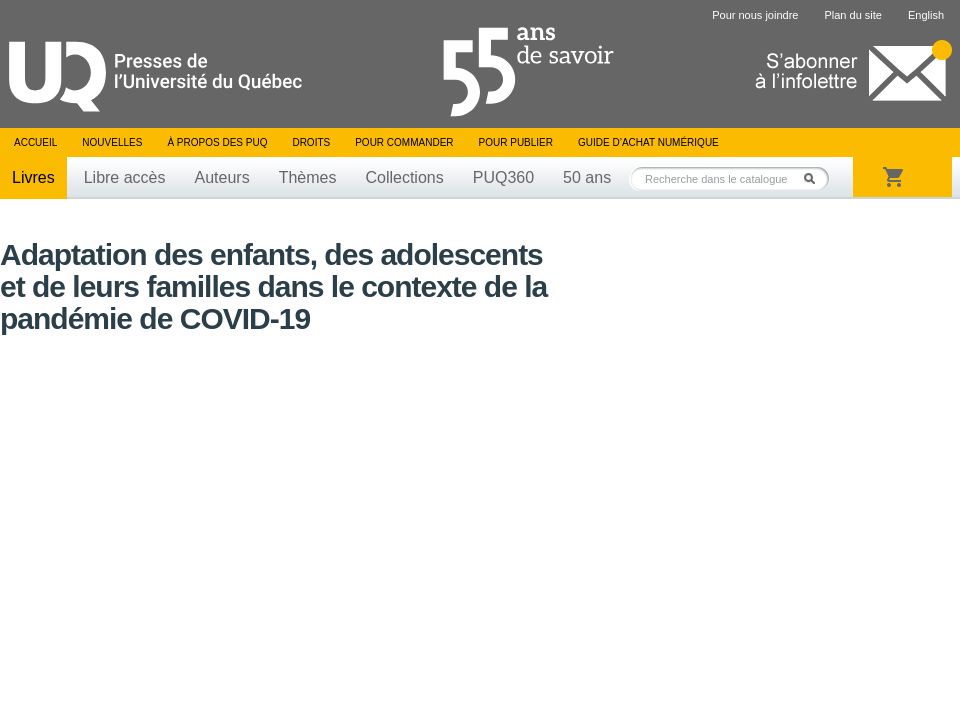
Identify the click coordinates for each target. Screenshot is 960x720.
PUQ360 (503, 177)
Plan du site (852, 15)
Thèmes (308, 177)
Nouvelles (112, 142)
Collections (404, 177)
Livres (33, 177)
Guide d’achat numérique (648, 142)
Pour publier (516, 142)
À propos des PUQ (217, 142)
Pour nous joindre (755, 15)
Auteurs (222, 177)
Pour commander (404, 142)
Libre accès (125, 177)
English (926, 15)
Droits (311, 142)
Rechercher (815, 178)
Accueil (35, 142)
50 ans (587, 177)
